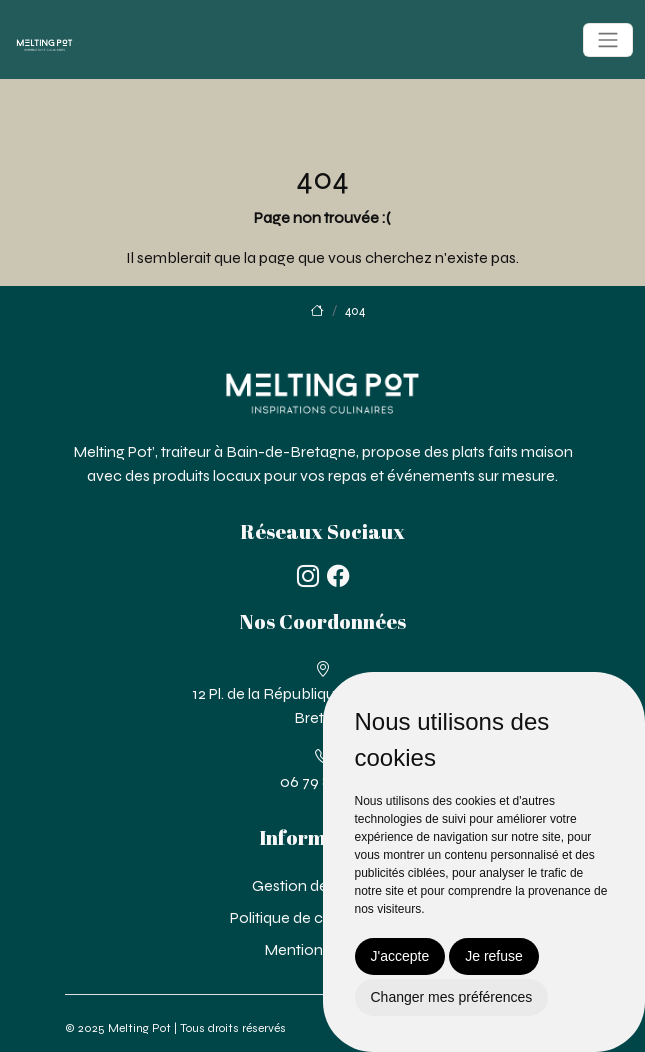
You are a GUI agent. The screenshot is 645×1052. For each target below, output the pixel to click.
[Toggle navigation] (608, 40)
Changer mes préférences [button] (452, 997)
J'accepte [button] (400, 956)
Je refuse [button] (494, 956)
